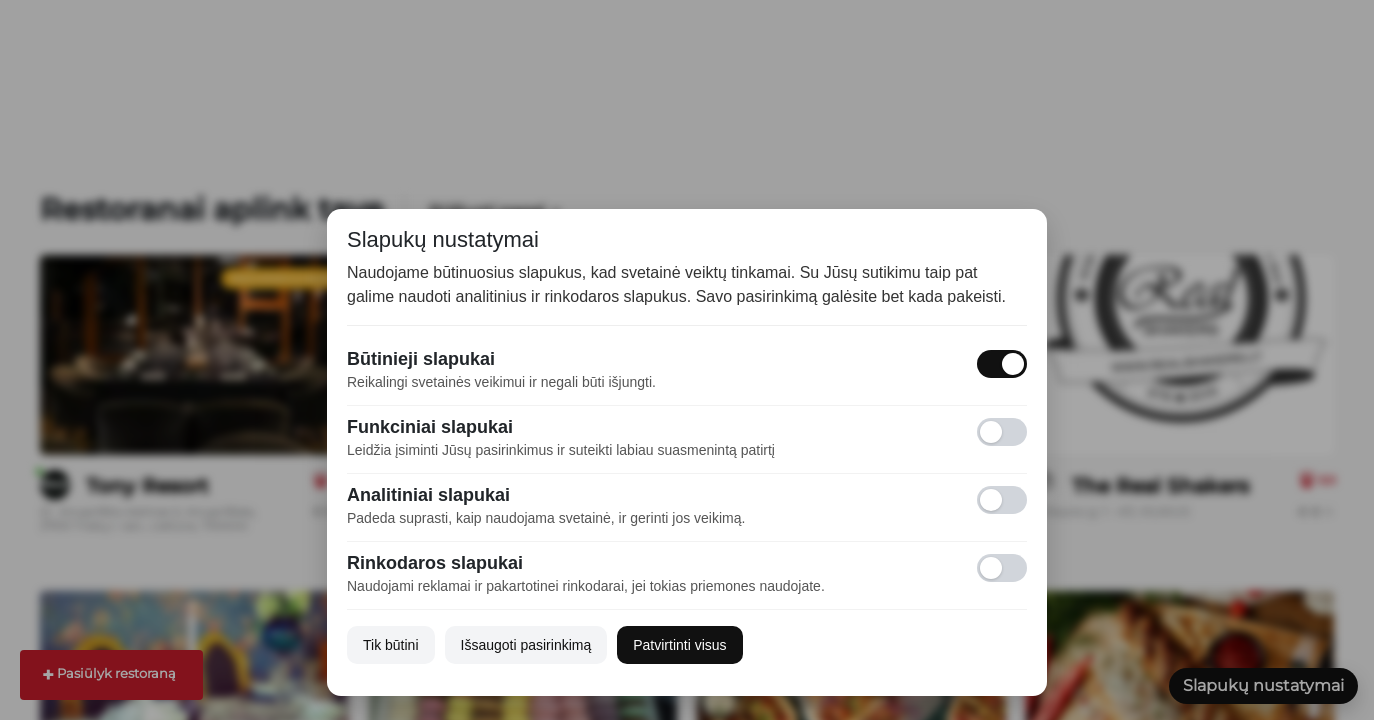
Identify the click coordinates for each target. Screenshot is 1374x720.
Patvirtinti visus (679, 645)
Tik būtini (391, 645)
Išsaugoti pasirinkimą (526, 645)
